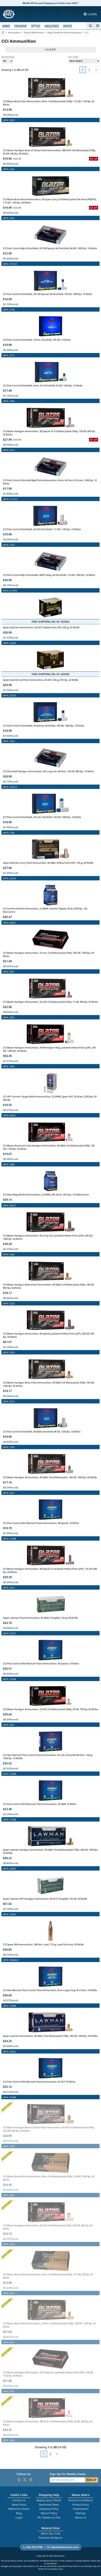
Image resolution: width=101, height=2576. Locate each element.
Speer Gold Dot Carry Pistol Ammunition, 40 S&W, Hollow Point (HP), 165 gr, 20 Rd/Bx (48, 862)
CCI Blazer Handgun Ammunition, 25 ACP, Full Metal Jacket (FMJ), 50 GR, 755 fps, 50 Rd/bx (50, 1709)
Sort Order (84, 59)
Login (18, 2517)
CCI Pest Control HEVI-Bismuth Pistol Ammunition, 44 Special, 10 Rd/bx (41, 1663)
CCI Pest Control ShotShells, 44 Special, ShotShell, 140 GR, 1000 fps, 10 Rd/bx (43, 725)
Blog (19, 2513)
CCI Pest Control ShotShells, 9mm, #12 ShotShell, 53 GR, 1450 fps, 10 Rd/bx (43, 385)
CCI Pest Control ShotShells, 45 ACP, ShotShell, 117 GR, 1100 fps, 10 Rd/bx (42, 529)
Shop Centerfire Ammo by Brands (64, 32)
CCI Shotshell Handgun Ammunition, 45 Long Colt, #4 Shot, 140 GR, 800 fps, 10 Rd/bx (48, 771)
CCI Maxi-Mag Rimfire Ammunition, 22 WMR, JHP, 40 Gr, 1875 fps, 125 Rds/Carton (46, 1194)
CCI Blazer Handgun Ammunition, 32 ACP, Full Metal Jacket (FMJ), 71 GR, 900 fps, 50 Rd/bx (50, 1001)
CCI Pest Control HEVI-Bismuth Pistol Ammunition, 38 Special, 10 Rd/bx (41, 1523)
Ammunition (14, 32)
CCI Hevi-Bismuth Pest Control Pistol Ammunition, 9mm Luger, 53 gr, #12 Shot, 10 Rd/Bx (50, 1990)
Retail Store (19, 2504)
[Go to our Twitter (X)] (24, 2480)
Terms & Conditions (80, 2500)
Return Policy (49, 2513)
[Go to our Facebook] (19, 2480)
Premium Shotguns (50, 2537)
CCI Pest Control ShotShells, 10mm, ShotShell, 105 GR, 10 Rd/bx (37, 339)
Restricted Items (49, 2504)
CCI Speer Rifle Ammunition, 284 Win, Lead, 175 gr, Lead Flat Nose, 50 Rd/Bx (43, 1944)
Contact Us (19, 2500)
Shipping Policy (48, 2508)
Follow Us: (24, 2474)
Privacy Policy (80, 2504)
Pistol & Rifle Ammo (34, 32)
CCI (86, 32)
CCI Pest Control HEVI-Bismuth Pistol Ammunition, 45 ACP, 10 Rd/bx (39, 2081)
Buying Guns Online (49, 2500)
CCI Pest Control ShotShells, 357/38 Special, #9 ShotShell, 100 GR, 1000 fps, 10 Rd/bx (47, 294)
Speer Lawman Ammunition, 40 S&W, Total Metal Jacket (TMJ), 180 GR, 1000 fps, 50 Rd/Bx (50, 2036)
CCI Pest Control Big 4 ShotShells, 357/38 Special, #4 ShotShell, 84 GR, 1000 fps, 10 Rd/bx (50, 248)
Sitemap (81, 2513)
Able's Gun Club (50, 2533)
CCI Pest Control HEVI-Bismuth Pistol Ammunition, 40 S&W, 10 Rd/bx (39, 1804)
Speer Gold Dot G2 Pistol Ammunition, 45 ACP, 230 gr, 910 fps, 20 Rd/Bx (40, 679)
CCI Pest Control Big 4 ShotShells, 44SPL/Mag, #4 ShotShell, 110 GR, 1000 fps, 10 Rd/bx (49, 575)
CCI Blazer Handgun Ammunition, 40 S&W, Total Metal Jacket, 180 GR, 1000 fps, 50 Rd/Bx (50, 1477)
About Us (80, 2517)
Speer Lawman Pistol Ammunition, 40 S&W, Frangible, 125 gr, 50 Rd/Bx (40, 1617)
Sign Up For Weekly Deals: (68, 2474)
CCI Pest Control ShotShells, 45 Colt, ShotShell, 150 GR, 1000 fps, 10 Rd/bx (42, 817)
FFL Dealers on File (48, 2517)
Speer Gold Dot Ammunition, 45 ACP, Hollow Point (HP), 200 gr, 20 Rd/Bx (41, 627)
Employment (80, 2508)
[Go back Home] (2, 32)
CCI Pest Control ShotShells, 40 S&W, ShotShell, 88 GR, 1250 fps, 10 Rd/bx (42, 1431)
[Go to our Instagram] (30, 2480)
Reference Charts (18, 2508)
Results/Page (8, 59)
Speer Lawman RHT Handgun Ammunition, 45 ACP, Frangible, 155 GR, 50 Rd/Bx (45, 1898)
